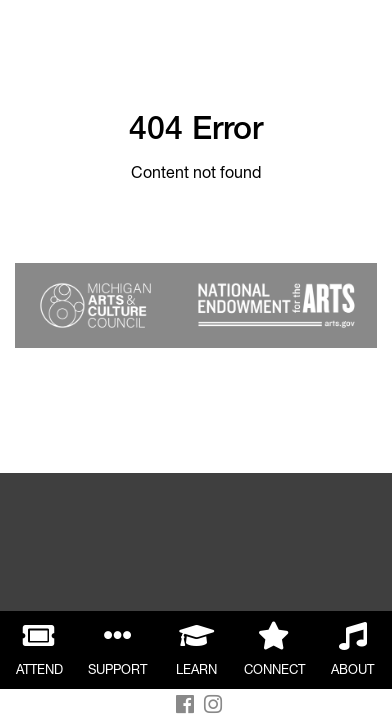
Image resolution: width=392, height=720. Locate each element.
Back (37, 37)
